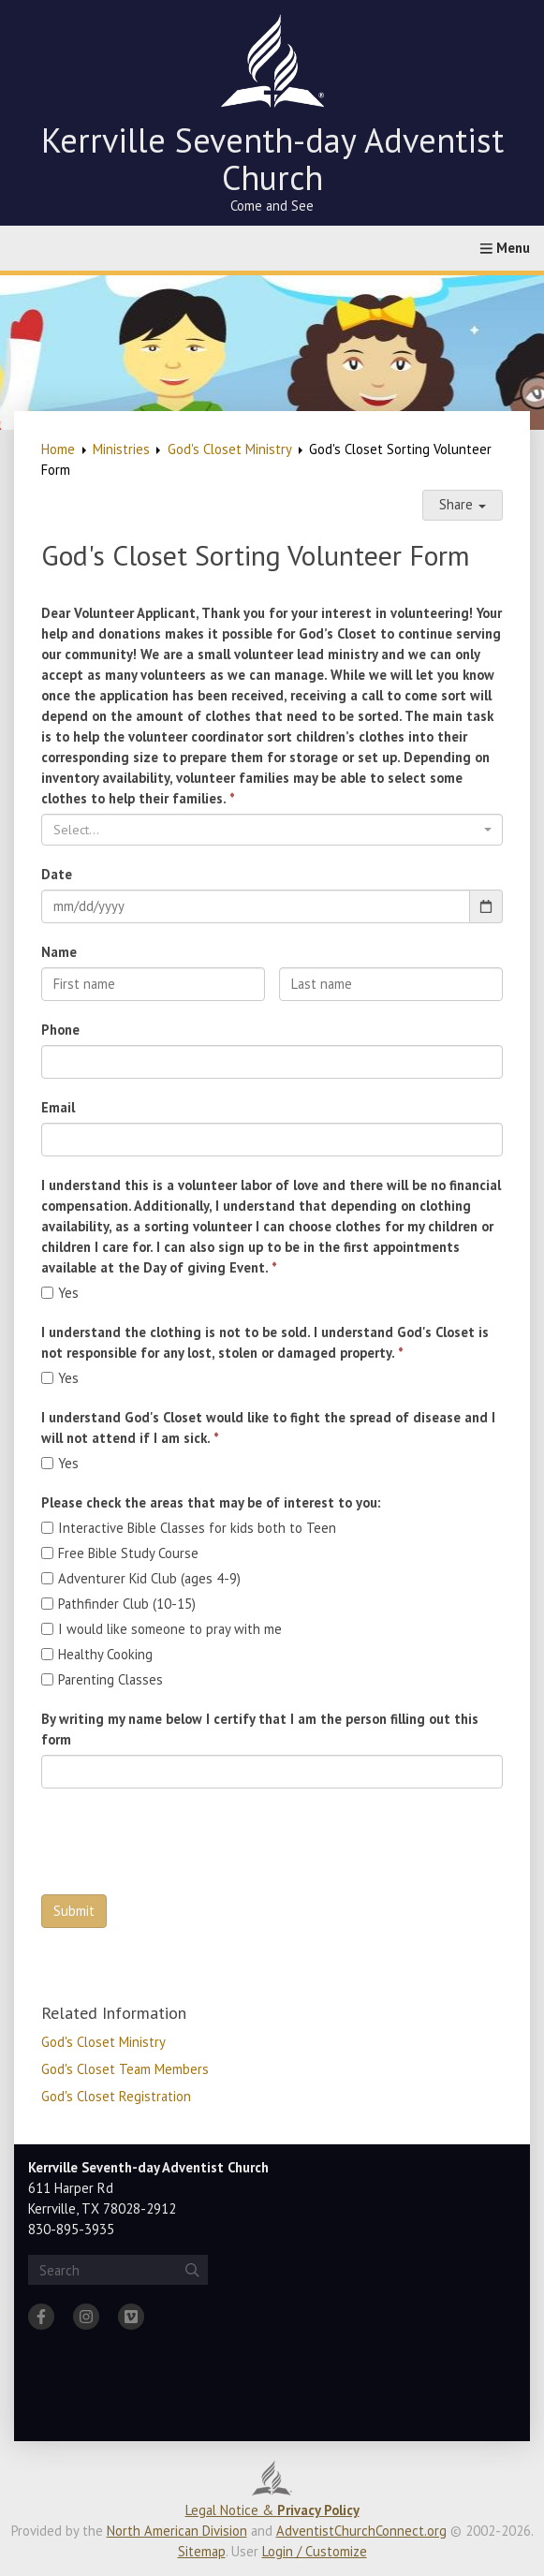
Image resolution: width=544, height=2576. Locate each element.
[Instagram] (86, 2316)
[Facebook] (41, 2316)
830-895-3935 (71, 2229)
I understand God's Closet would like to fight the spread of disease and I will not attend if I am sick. (268, 1427)
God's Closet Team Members (125, 2069)
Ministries (121, 449)
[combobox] (271, 830)
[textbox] (265, 829)
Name (59, 952)
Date (56, 874)
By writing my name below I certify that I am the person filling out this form (259, 1729)
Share (462, 504)
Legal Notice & (272, 2510)
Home (58, 449)
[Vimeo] (131, 2316)
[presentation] (183, 1843)
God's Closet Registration (116, 2096)
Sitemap (202, 2551)
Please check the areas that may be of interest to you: (210, 1502)
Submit (74, 1911)
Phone (60, 1029)
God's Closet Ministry (230, 449)
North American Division (177, 2530)
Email (58, 1107)
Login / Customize (314, 2551)
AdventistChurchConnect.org (361, 2530)
